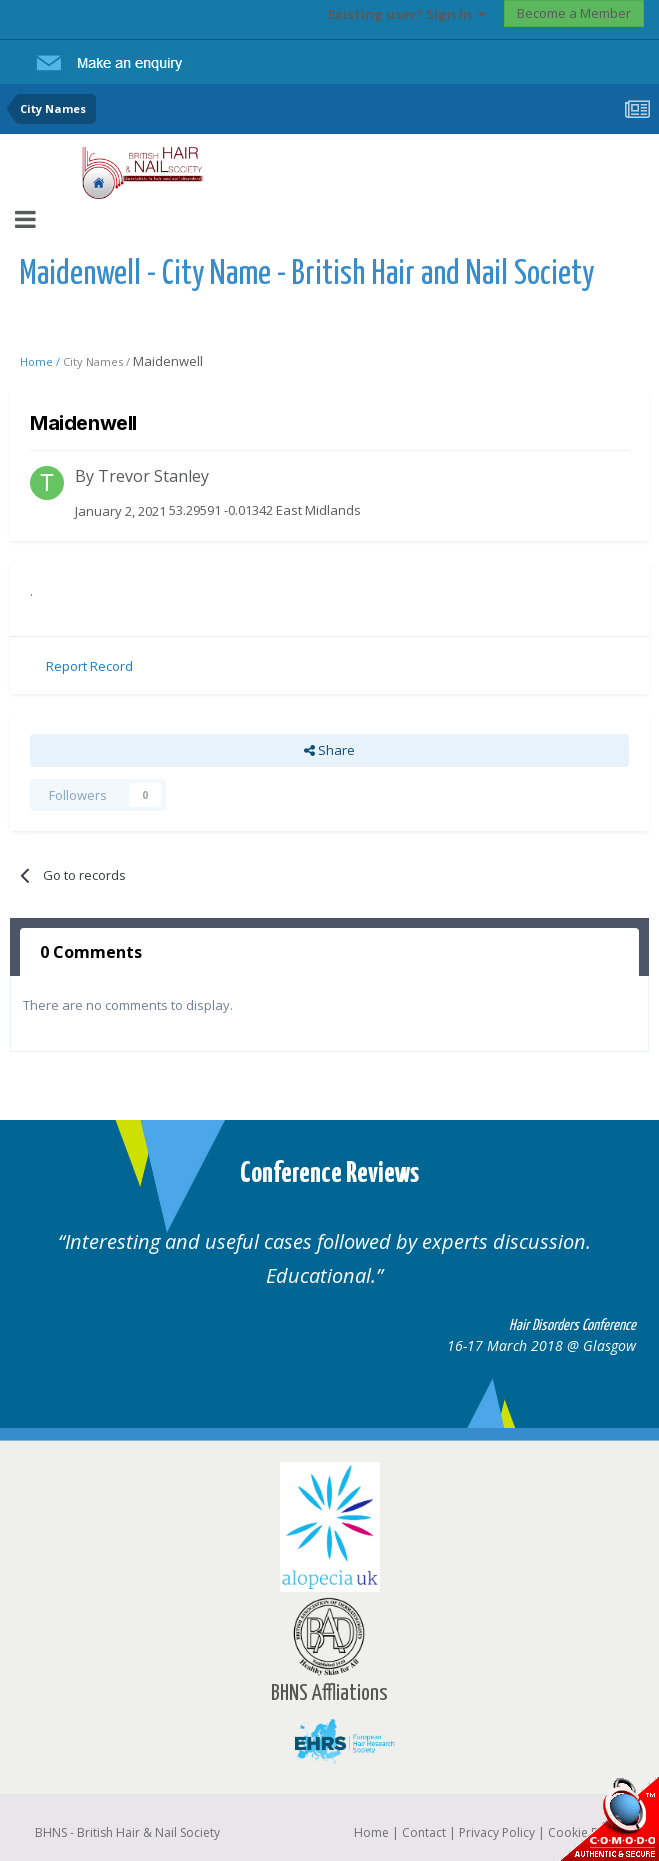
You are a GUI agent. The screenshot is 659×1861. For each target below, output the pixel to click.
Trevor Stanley (153, 476)
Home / (41, 361)
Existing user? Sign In (407, 14)
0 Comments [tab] (91, 952)
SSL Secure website (609, 1818)
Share (329, 750)
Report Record (89, 666)
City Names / (98, 361)
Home (371, 1832)
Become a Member (574, 13)
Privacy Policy (497, 1832)
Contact (424, 1832)
